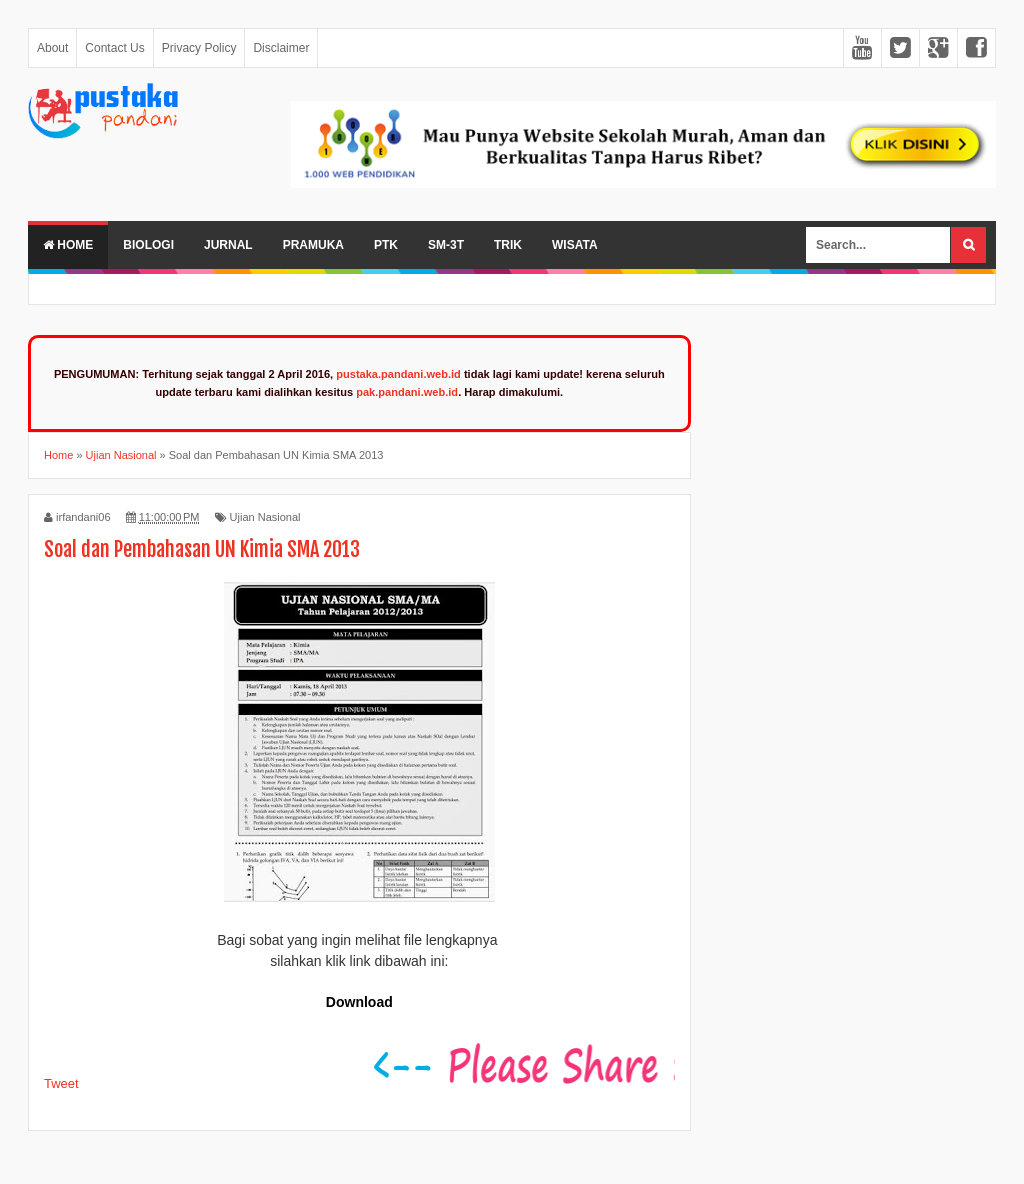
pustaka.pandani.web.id (398, 374)
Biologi (148, 245)
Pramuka (313, 245)
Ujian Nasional (265, 517)
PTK (386, 245)
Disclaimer (281, 48)
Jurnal (228, 245)
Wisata (575, 245)
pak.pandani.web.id (407, 392)
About (52, 48)
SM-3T (446, 245)
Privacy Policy (199, 48)
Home (68, 245)
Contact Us (114, 48)
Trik (508, 245)
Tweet (61, 1083)
